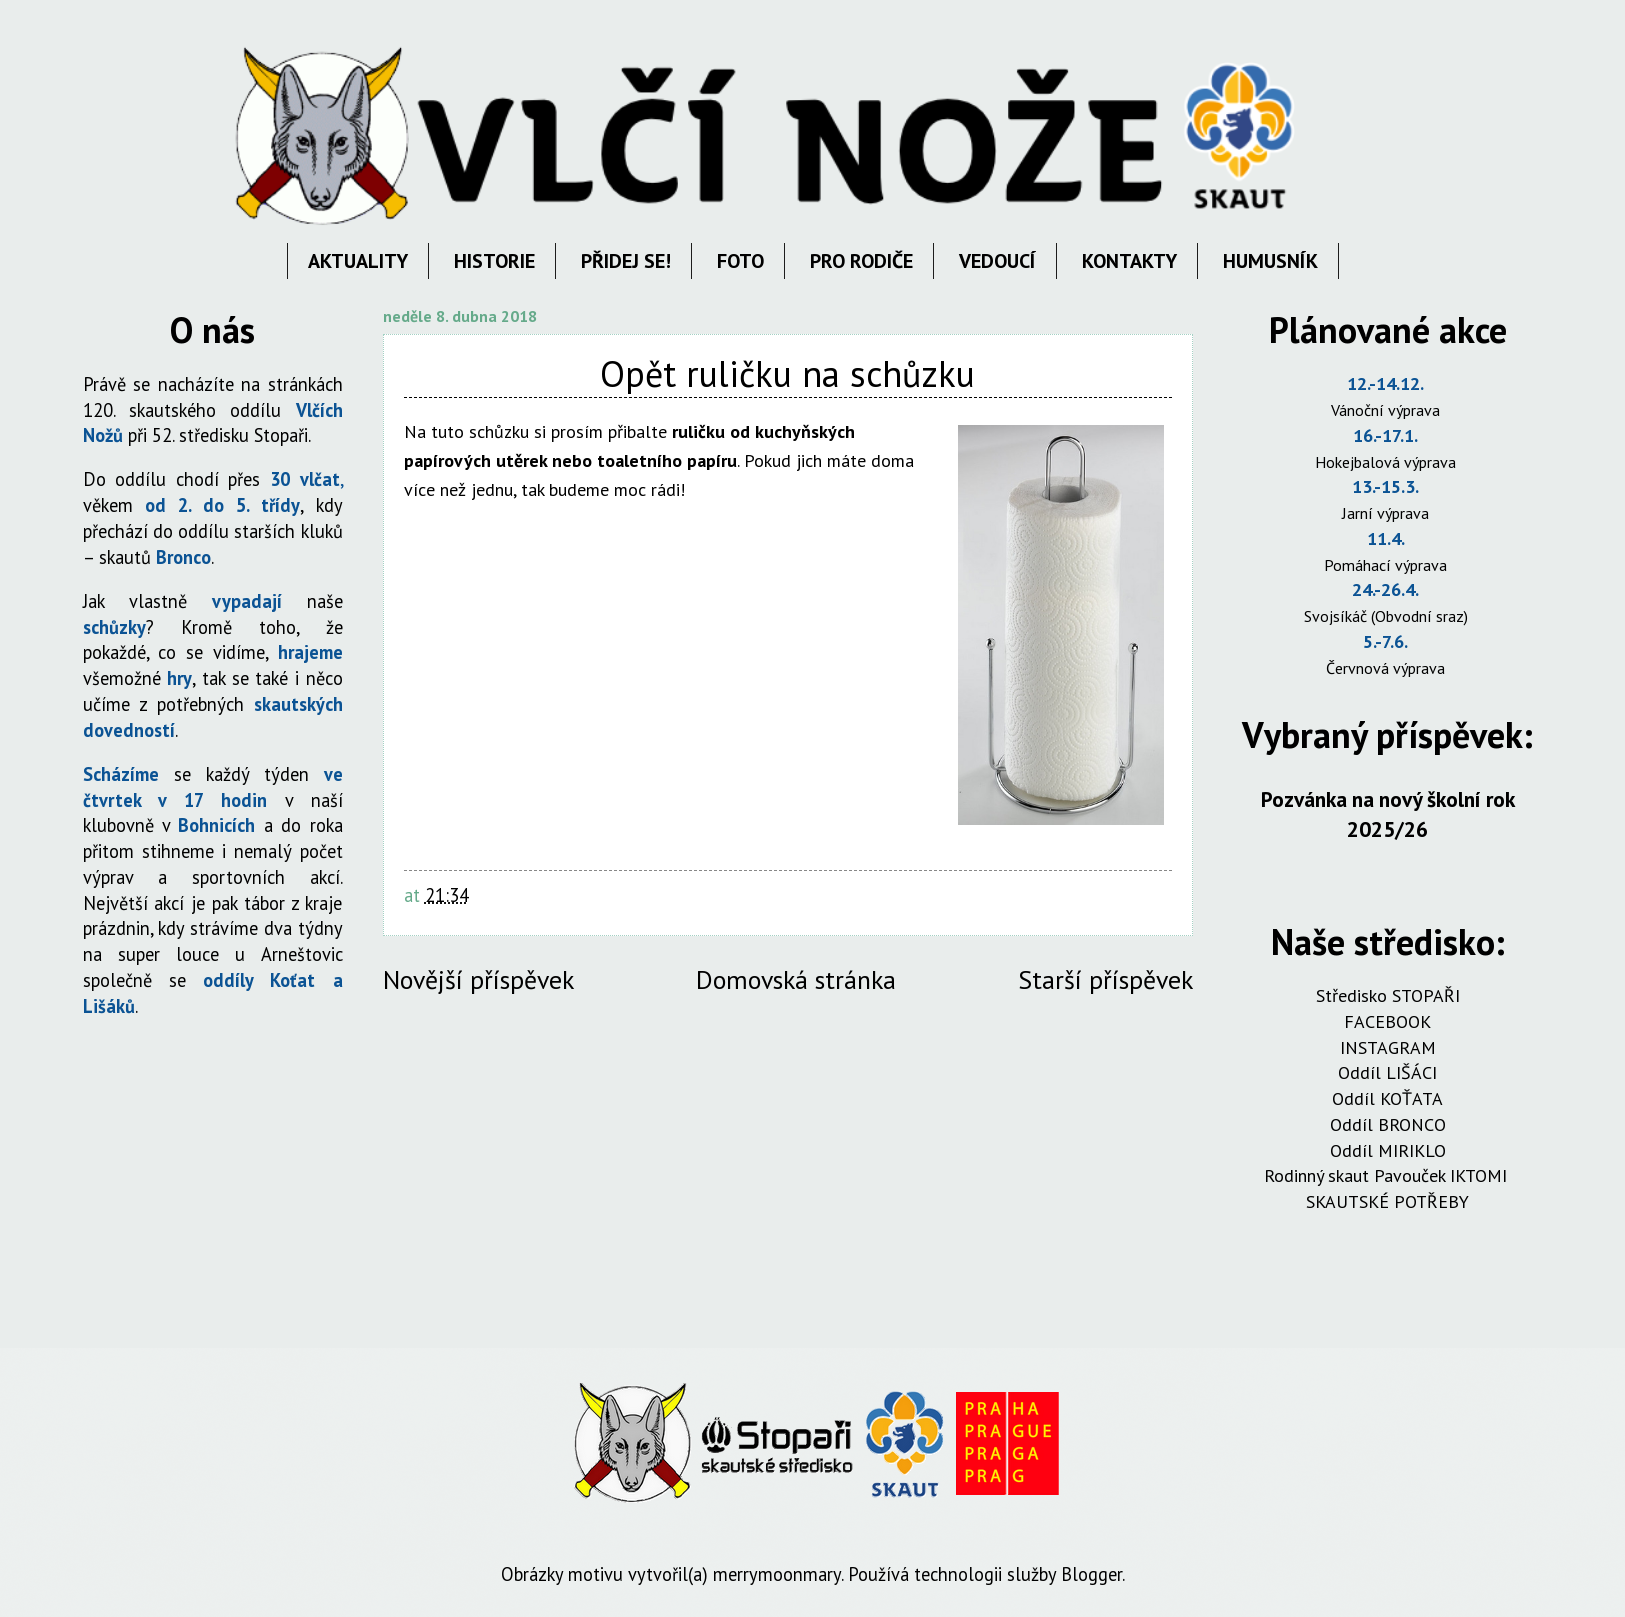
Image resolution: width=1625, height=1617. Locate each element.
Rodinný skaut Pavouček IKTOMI (1388, 1175)
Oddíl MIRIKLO (1388, 1150)
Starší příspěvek (1105, 979)
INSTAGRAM (1388, 1047)
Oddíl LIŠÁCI (1387, 1072)
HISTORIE (494, 261)
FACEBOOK (1387, 1021)
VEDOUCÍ (997, 261)
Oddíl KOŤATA (1387, 1098)
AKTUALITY (358, 261)
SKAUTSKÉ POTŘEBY (1387, 1201)
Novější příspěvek (478, 979)
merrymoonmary (777, 1574)
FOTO (740, 261)
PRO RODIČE (861, 261)
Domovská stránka (796, 979)
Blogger (1091, 1574)
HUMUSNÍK (1270, 261)
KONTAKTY (1129, 261)
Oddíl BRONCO (1388, 1124)
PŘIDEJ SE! (626, 261)
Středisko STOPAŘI (1388, 995)
